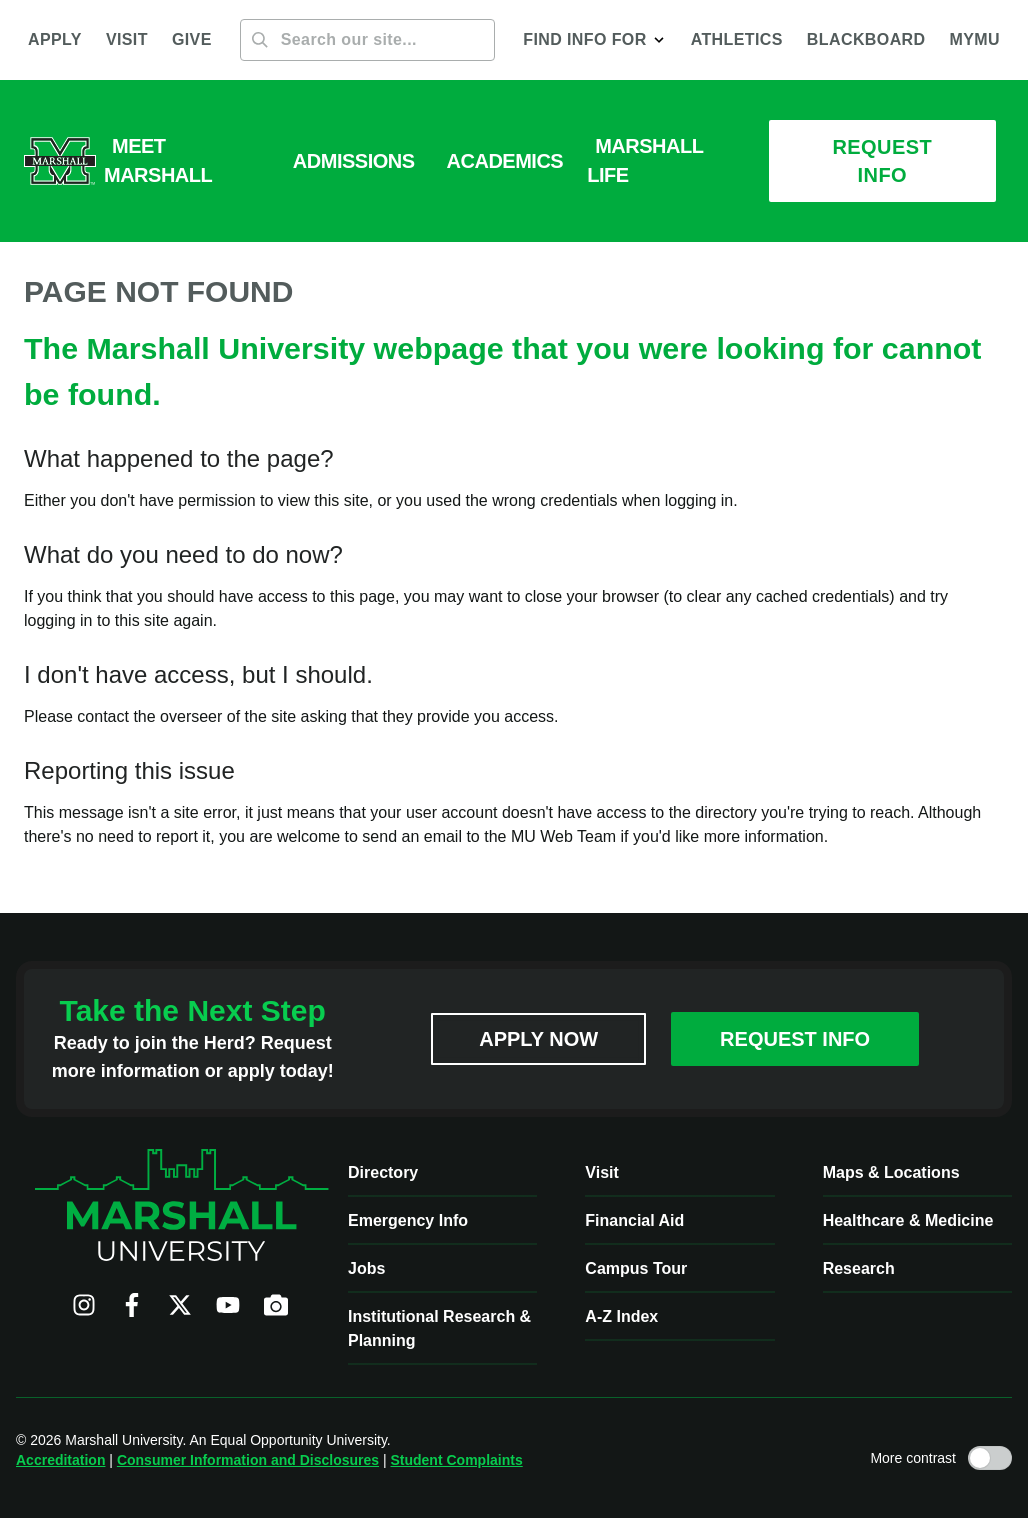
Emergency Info (408, 1220)
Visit (602, 1172)
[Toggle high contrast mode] (990, 1458)
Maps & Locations (891, 1172)
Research (859, 1268)
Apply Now (538, 1039)
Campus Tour (636, 1268)
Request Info (795, 1039)
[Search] (368, 40)
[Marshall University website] (60, 161)
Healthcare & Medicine (908, 1220)
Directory (383, 1172)
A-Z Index (621, 1316)
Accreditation (60, 1460)
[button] (594, 40)
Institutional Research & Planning (439, 1328)
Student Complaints (456, 1460)
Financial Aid (634, 1220)
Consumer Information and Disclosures (248, 1460)
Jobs (366, 1268)
